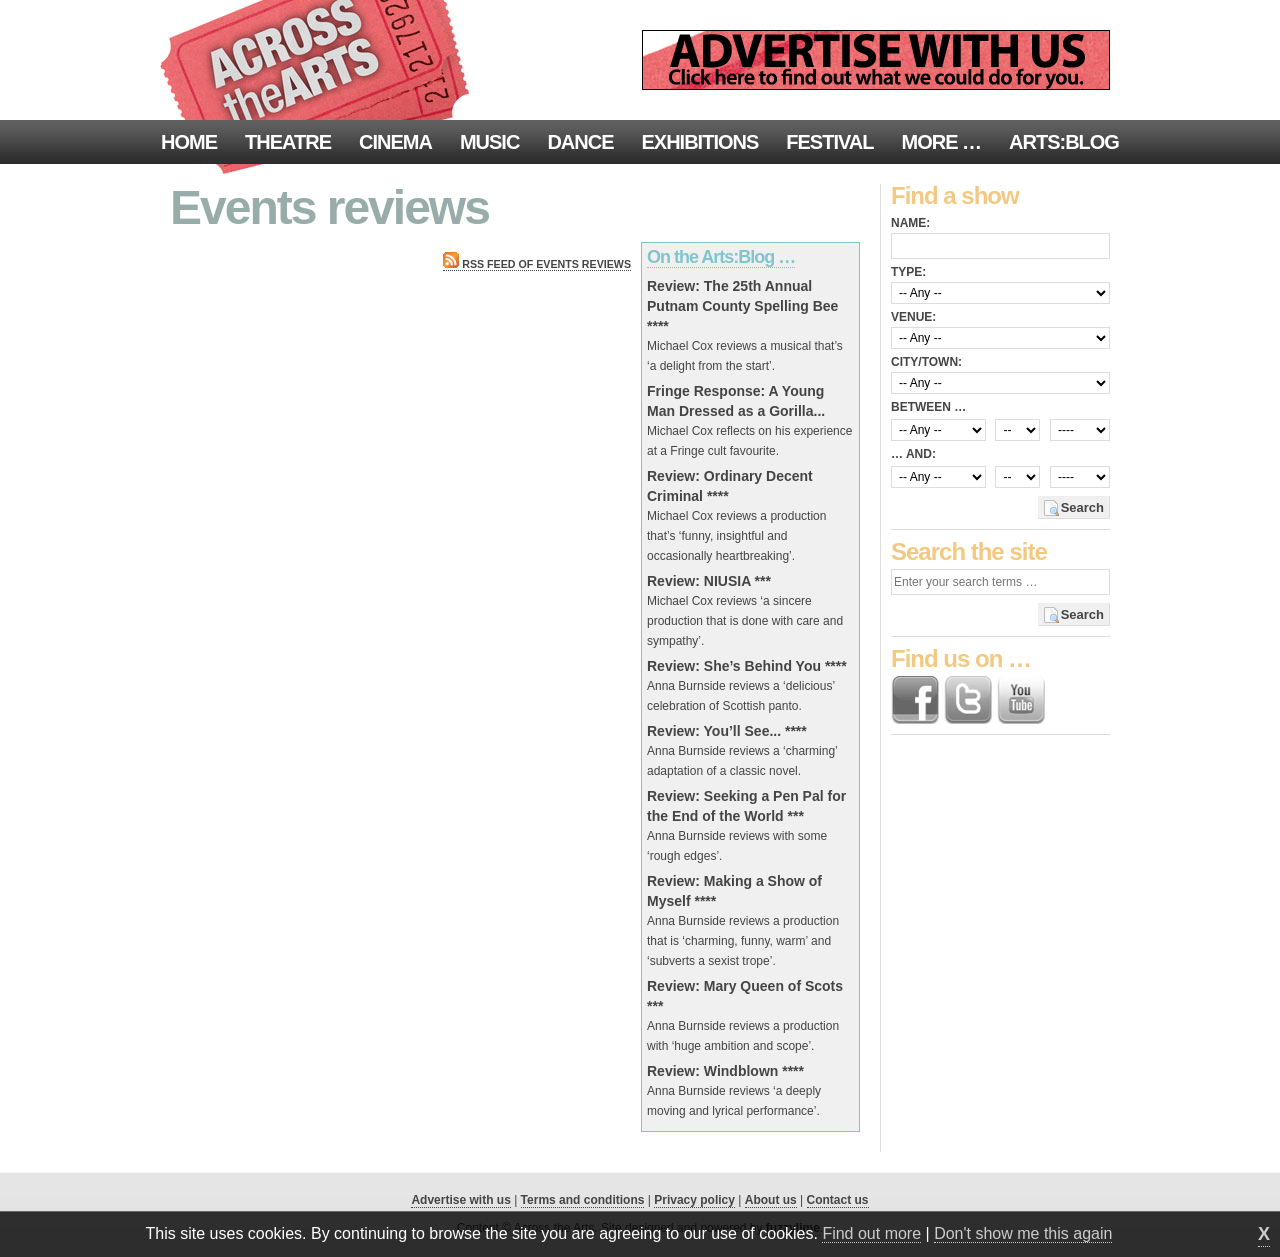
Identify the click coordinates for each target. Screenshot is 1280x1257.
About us (771, 1200)
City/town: (926, 362)
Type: (908, 272)
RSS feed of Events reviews (537, 264)
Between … (928, 407)
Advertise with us (460, 1200)
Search (1082, 507)
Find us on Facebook (915, 700)
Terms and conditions (583, 1200)
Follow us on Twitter (968, 700)
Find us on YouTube (1021, 700)
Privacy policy (694, 1200)
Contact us (838, 1200)
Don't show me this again (1023, 1233)
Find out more (871, 1233)
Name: (910, 223)
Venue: (913, 317)
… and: (913, 454)
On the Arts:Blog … (721, 257)
